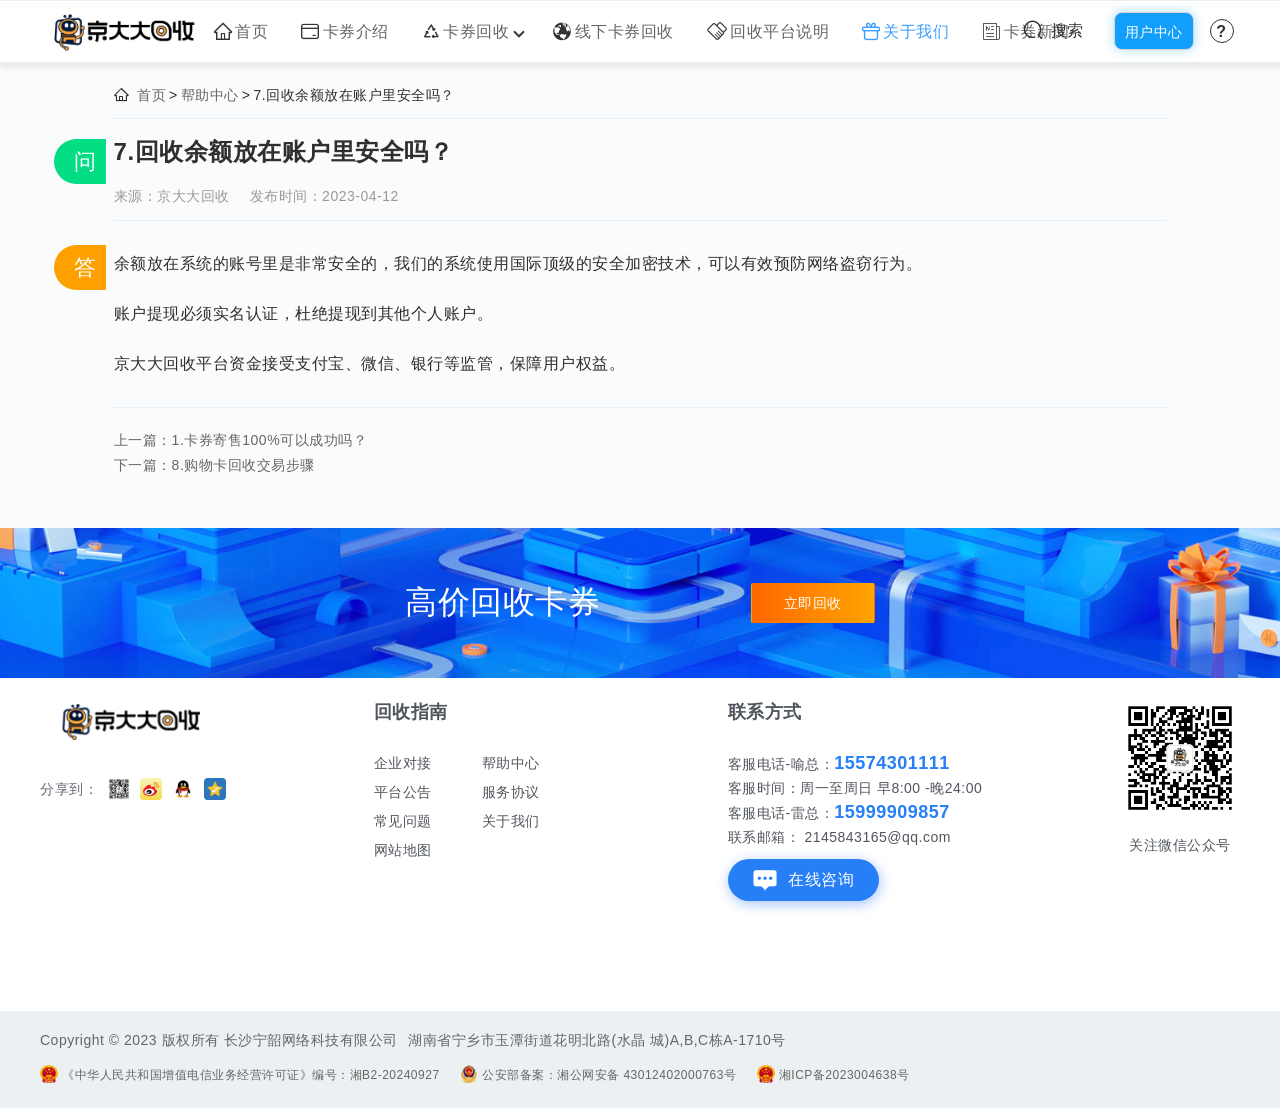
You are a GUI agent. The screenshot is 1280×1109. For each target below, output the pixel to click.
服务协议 (511, 792)
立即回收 (813, 603)
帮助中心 (210, 95)
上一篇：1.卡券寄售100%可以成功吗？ (240, 440)
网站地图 (403, 850)
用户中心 (1154, 32)
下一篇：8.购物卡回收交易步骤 (214, 465)
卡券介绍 (345, 31)
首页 (241, 31)
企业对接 (403, 763)
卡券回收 (471, 31)
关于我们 (906, 31)
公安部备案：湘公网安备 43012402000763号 (598, 1075)
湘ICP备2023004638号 (833, 1075)
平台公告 (403, 792)
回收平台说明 (768, 31)
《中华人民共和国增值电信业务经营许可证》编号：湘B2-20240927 (240, 1075)
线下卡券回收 (613, 31)
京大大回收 (193, 196)
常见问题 (403, 821)
